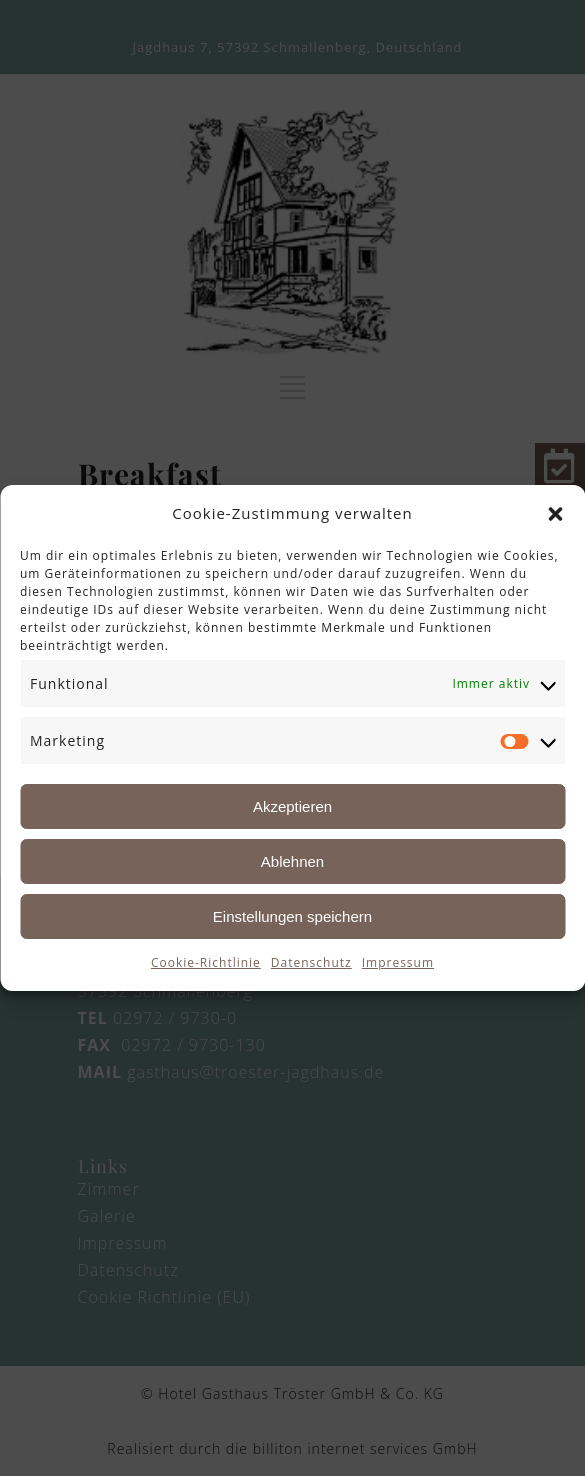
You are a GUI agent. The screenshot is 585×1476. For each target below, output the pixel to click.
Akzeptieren (292, 806)
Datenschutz (311, 962)
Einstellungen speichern (292, 916)
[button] (555, 514)
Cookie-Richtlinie (206, 962)
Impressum (398, 962)
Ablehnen (292, 861)
